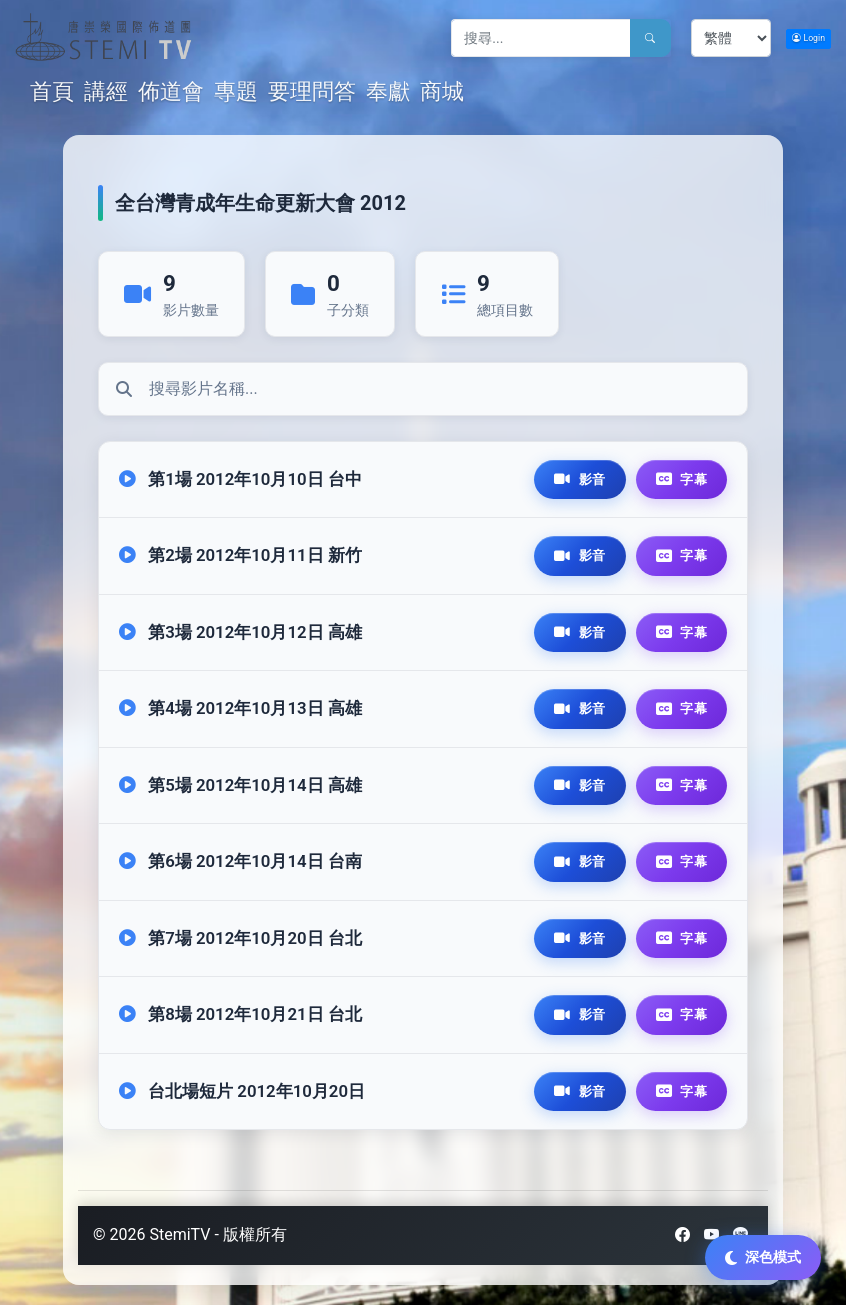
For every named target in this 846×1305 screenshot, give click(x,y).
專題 (236, 91)
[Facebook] (682, 1235)
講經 (106, 91)
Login (808, 38)
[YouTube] (711, 1235)
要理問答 (312, 91)
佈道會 (171, 91)
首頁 (54, 90)
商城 (442, 91)
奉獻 (388, 91)
